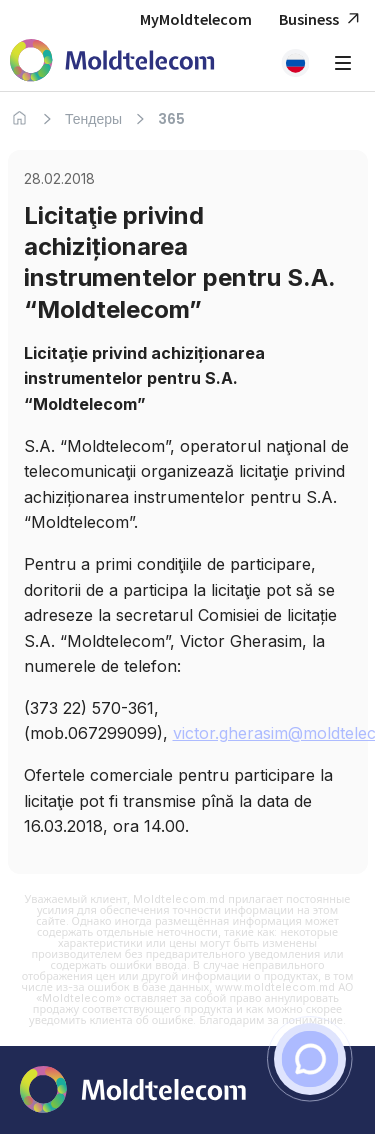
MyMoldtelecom (196, 19)
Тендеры (93, 119)
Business (322, 19)
